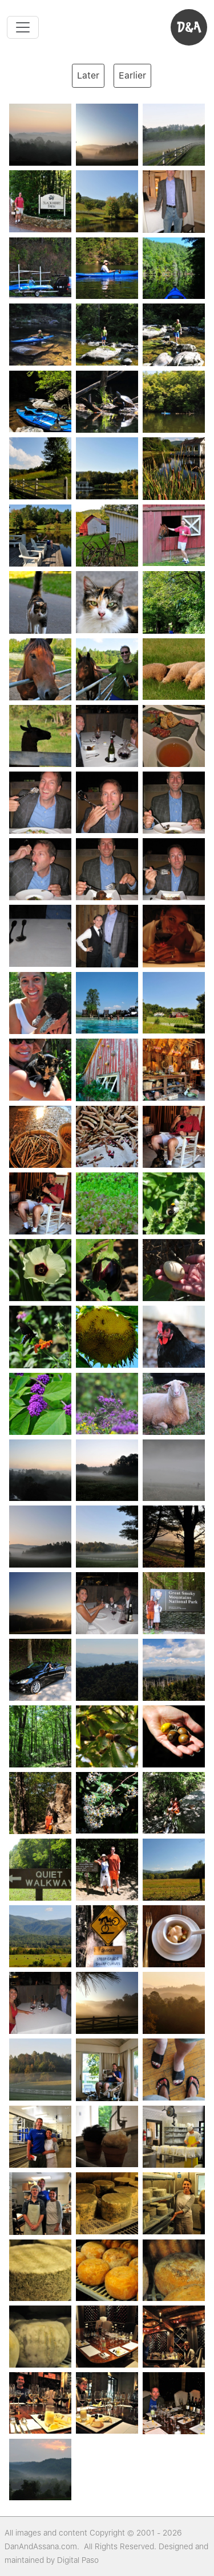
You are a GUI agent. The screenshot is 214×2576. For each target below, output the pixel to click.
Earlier (132, 75)
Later (88, 75)
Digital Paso (78, 2560)
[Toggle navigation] (23, 27)
